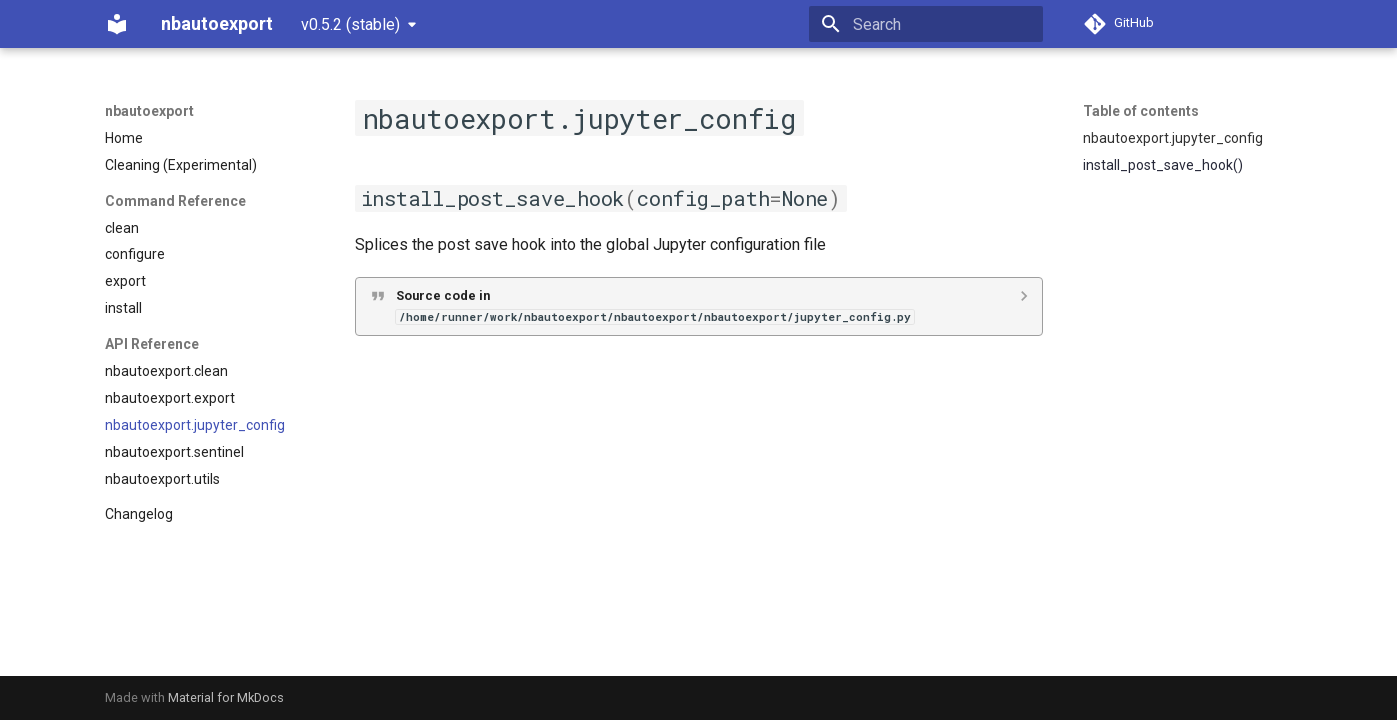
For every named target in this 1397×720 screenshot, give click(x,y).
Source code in (655, 305)
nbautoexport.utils (162, 479)
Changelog (139, 514)
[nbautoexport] (117, 24)
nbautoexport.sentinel (174, 452)
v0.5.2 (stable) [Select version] (350, 24)
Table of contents (1141, 111)
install (123, 308)
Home (124, 138)
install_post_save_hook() (1163, 165)
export (125, 281)
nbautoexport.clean (166, 371)
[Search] (926, 24)
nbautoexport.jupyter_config (195, 425)
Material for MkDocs (226, 697)
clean (122, 228)
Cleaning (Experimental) (181, 165)
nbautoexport (149, 111)
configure (135, 254)
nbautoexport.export (170, 398)
